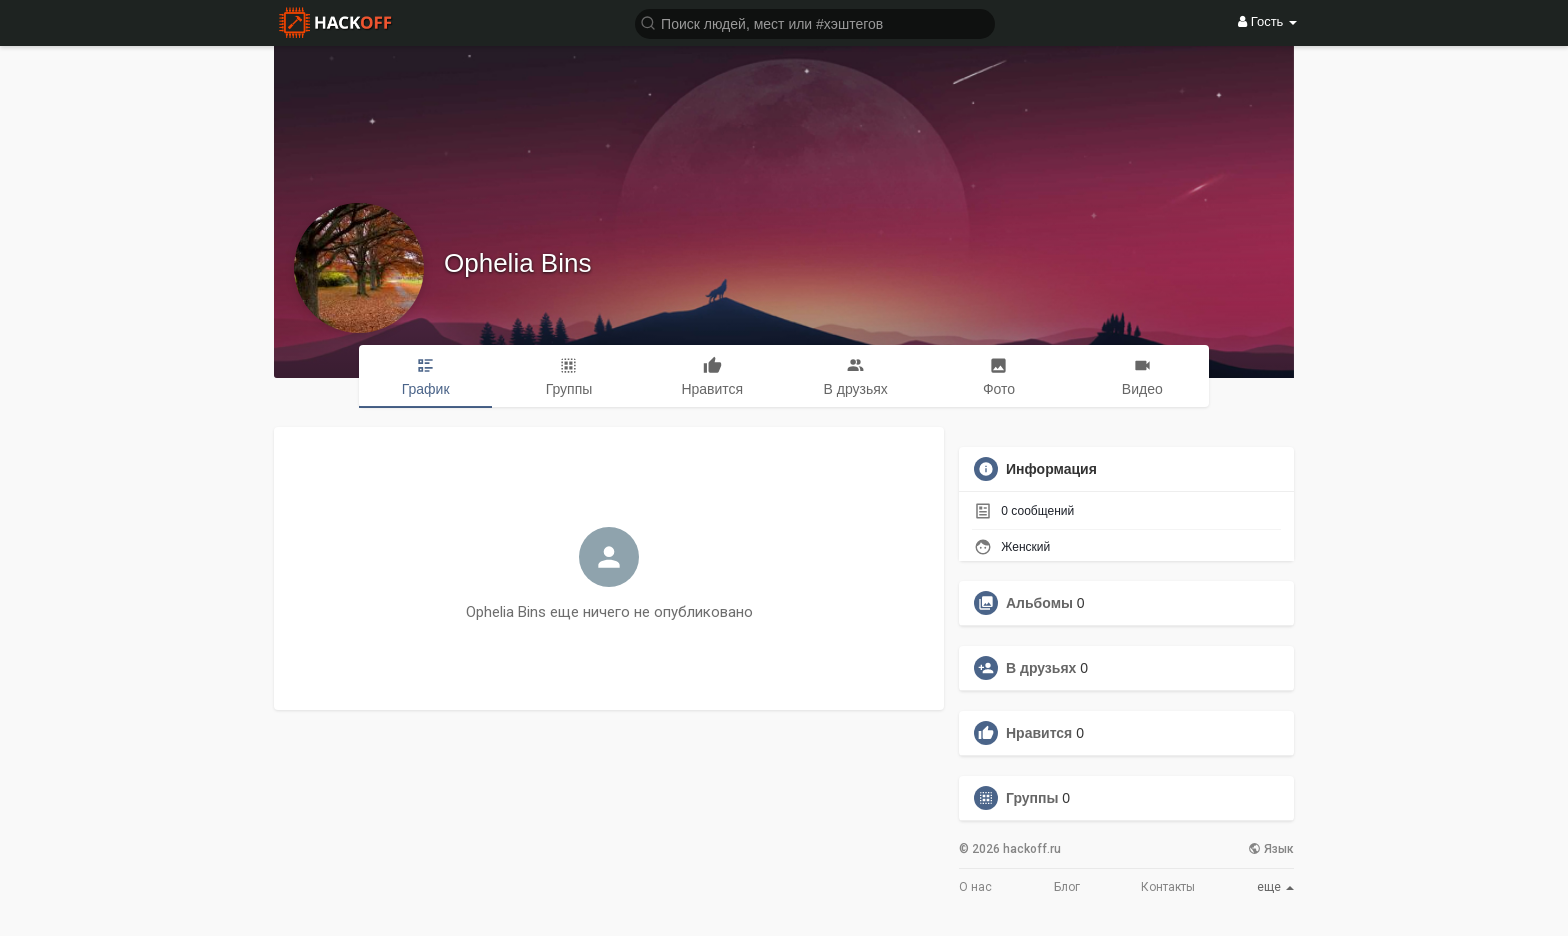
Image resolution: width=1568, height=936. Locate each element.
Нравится (1039, 733)
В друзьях (1041, 668)
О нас (975, 887)
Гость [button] (1267, 21)
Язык (1271, 849)
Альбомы (1039, 603)
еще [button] (1275, 887)
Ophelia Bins (517, 263)
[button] (815, 22)
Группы (1032, 798)
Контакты (1168, 887)
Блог (1067, 887)
